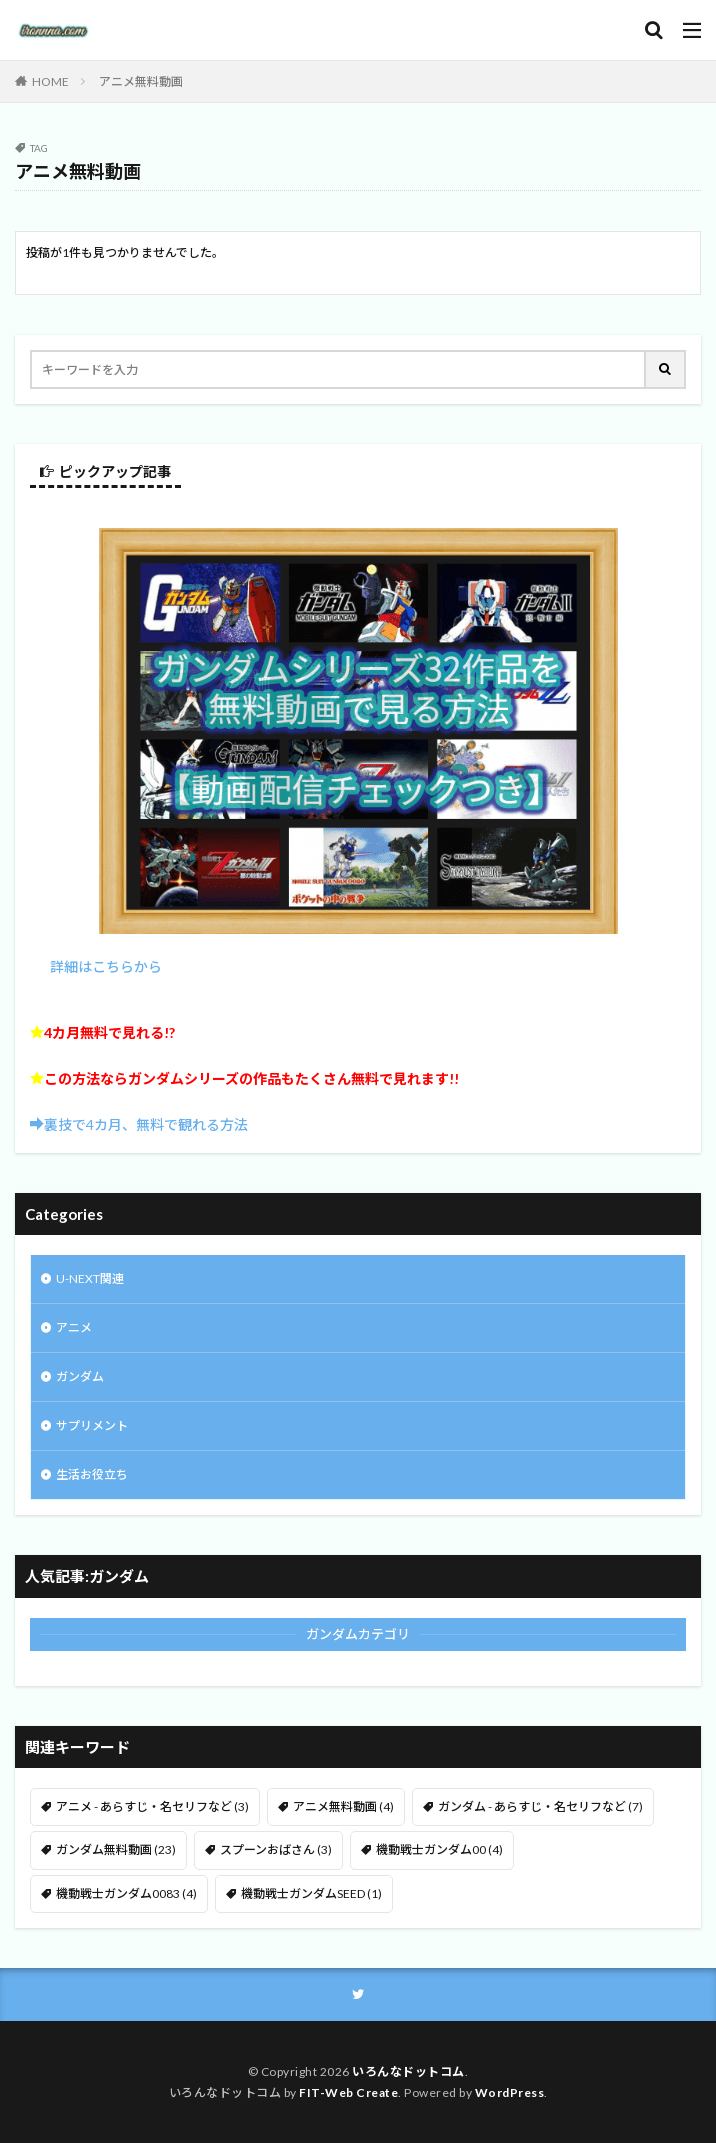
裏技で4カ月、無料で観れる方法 (146, 1124)
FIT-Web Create (348, 2092)
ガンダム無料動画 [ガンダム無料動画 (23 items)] (116, 1849)
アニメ (74, 1327)
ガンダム (80, 1376)
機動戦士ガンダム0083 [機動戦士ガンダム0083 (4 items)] (126, 1893)
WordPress (510, 2092)
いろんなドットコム (408, 2071)
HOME (50, 81)
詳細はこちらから (106, 966)
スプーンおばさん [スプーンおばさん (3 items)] (276, 1849)
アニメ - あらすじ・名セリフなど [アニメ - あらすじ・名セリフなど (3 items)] (152, 1806)
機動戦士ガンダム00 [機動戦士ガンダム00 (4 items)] (439, 1849)
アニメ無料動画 (141, 81)
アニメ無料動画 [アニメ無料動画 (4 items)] (343, 1806)
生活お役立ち (92, 1474)
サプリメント (92, 1425)
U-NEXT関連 (90, 1278)
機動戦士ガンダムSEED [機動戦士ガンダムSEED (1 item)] (311, 1893)
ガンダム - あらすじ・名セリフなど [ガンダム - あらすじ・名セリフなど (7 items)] (540, 1806)
